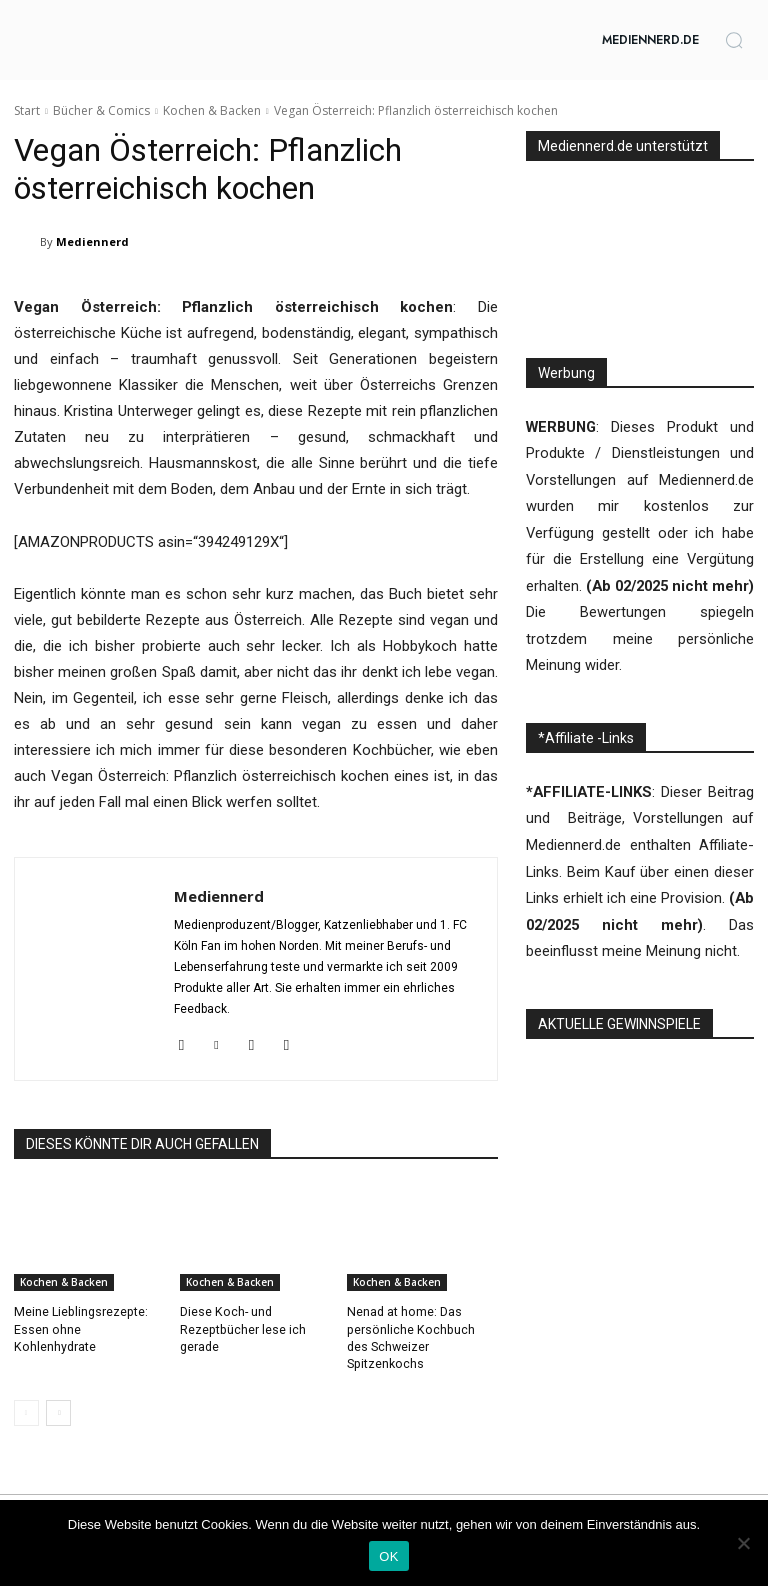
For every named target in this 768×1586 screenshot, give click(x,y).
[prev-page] (26, 1394)
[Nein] (743, 1543)
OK (388, 1556)
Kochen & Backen (212, 110)
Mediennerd (92, 241)
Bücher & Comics (101, 110)
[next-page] (58, 1394)
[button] (734, 40)
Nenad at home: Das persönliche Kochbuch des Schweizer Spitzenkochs (420, 1329)
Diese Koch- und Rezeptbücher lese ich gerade (242, 1329)
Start (27, 110)
